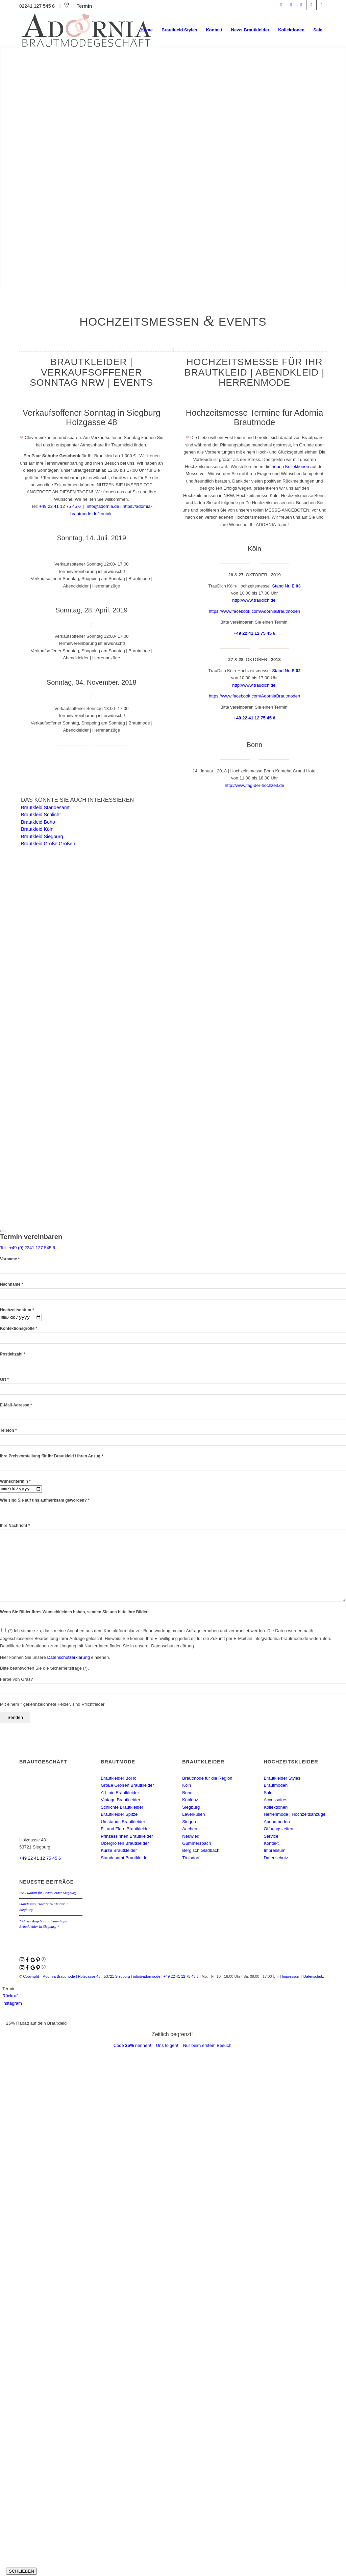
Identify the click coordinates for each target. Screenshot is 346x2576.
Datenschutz (276, 1858)
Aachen (189, 1830)
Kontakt (271, 1844)
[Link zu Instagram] (291, 5)
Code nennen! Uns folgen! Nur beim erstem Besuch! (173, 2046)
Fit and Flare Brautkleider (125, 1830)
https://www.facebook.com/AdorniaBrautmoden (254, 611)
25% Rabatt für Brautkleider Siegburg (47, 1894)
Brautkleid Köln (37, 829)
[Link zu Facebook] (281, 5)
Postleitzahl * (12, 1354)
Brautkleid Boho (38, 822)
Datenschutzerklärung (68, 1658)
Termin (84, 6)
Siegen (189, 1822)
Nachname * (11, 1284)
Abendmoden (277, 1822)
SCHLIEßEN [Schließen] (21, 2572)
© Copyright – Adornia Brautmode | (74, 1977)
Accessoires (275, 1801)
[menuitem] (146, 30)
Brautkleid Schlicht (41, 814)
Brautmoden (276, 1786)
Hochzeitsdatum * (17, 1310)
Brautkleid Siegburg (42, 836)
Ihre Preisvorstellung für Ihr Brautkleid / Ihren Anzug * (51, 1456)
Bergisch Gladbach (200, 1851)
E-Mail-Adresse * (16, 1405)
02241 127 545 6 (37, 6)
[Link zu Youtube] (322, 5)
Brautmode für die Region (207, 1779)
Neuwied (190, 1837)
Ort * (4, 1380)
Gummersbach (196, 1844)
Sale (268, 1794)
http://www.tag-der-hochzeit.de (254, 785)
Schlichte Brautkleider (122, 1808)
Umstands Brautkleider (123, 1822)
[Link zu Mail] (311, 5)
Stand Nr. (286, 585)
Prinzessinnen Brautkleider (127, 1837)
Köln (186, 1786)
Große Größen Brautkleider (127, 1786)
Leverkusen (193, 1815)
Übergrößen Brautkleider (125, 1844)
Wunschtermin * (15, 1482)
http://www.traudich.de (254, 600)
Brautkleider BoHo (119, 1779)
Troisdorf (190, 1858)
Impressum (274, 1851)
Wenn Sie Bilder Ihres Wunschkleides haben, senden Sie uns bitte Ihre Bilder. (74, 1613)
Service (271, 1837)
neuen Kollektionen (290, 466)
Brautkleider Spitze (119, 1815)
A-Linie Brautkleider (120, 1794)
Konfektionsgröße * (18, 1329)
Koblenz (190, 1801)
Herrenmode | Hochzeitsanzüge (294, 1815)
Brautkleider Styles (282, 1779)
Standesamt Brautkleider (125, 1858)
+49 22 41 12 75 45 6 (60, 506)
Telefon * (8, 1431)
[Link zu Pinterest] (301, 5)
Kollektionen (276, 1808)
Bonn (187, 1794)
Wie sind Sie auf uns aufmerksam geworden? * (45, 1501)
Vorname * (10, 1259)
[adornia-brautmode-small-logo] (86, 30)
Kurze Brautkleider (119, 1851)
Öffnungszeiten (278, 1830)
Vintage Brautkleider (120, 1801)
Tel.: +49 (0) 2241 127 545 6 (27, 1247)
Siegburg (191, 1808)
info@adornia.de (103, 506)
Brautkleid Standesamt (45, 807)
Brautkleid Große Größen (48, 843)
